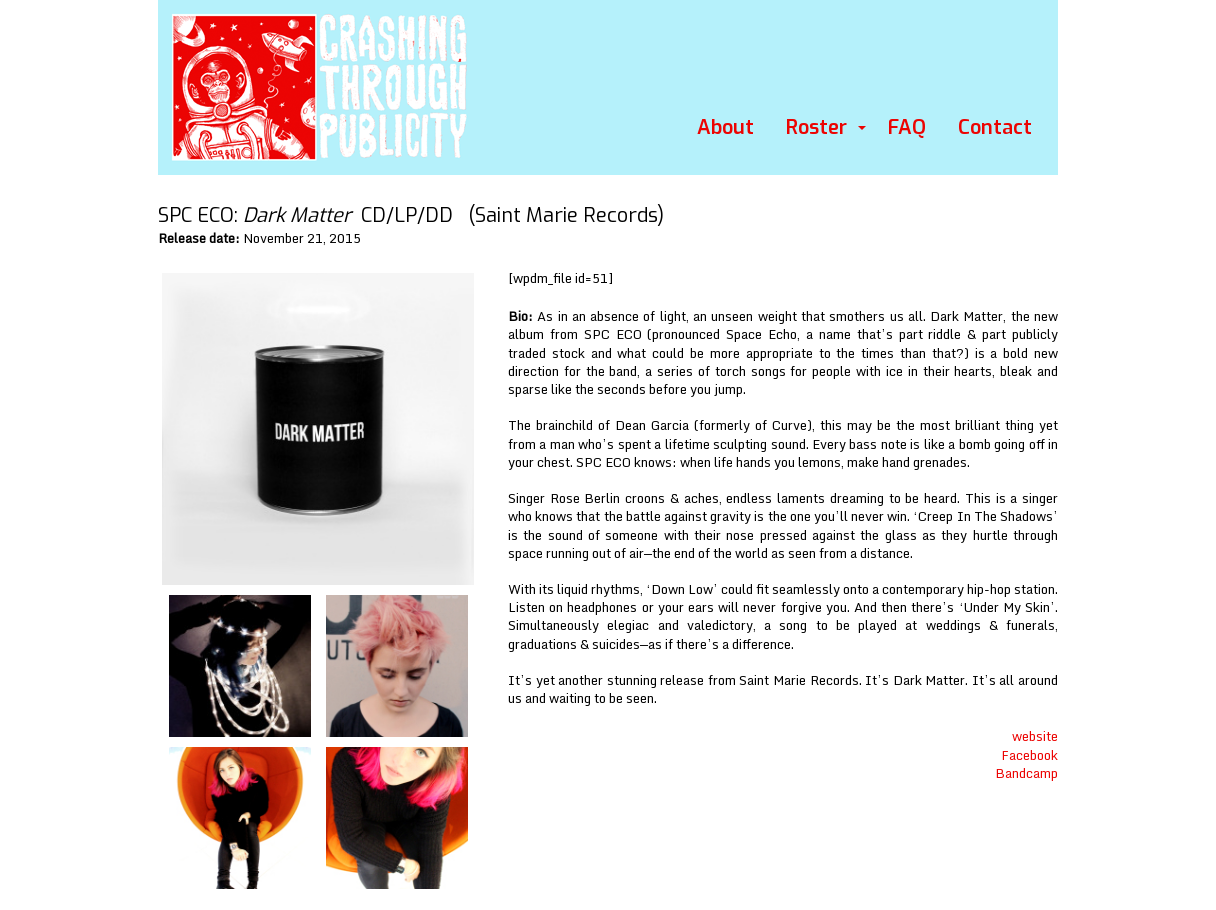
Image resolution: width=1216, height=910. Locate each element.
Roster (816, 127)
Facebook (1029, 755)
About (725, 127)
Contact (995, 127)
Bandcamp (1026, 773)
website (1035, 736)
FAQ (907, 127)
